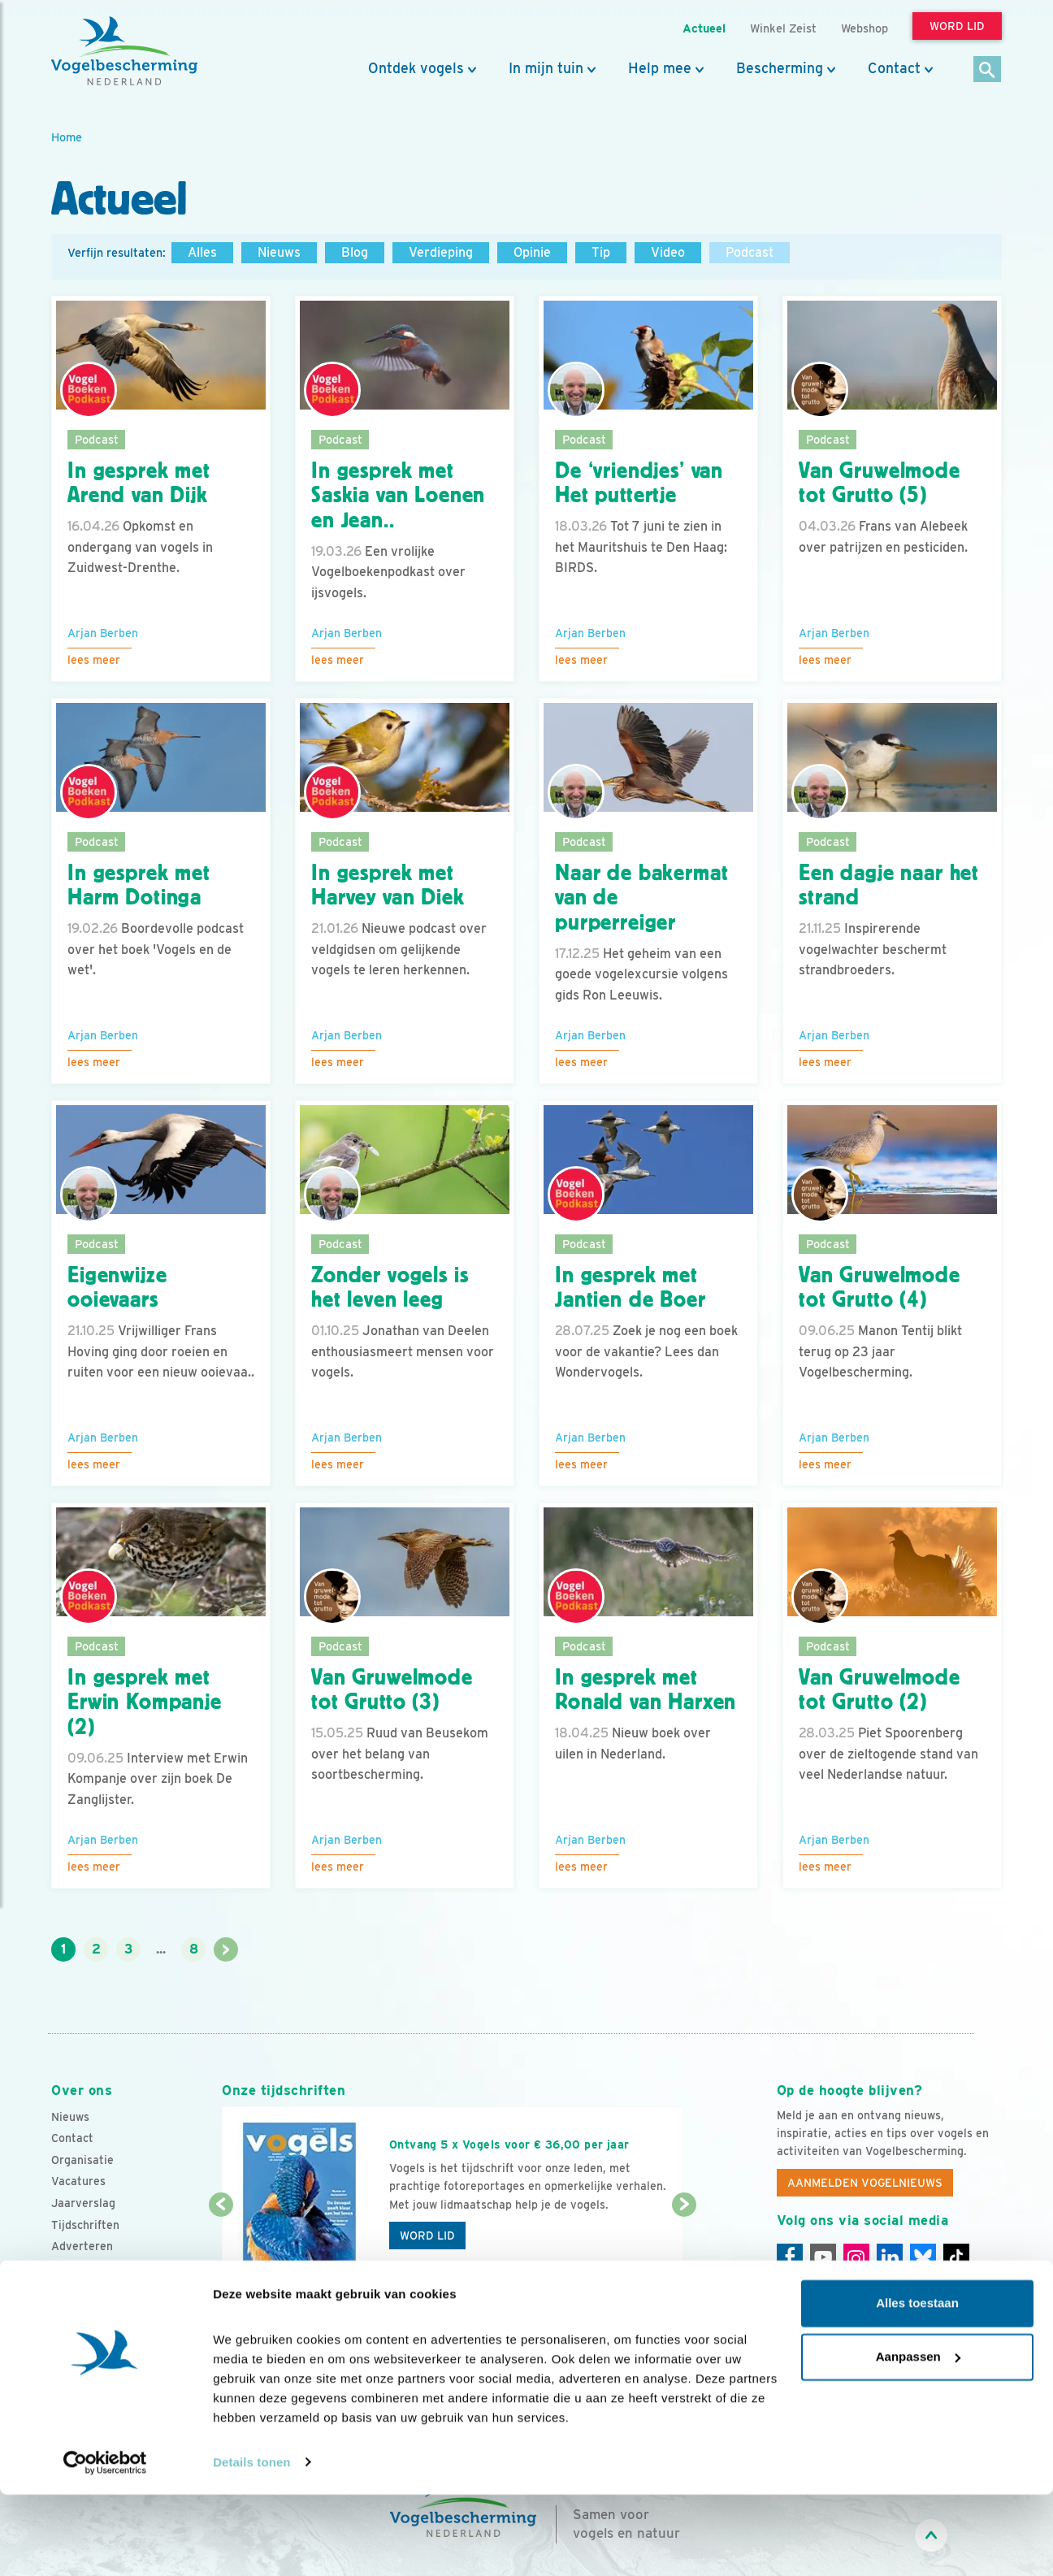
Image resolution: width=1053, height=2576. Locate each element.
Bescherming (779, 68)
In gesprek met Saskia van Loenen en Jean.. (398, 495)
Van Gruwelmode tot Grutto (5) (879, 483)
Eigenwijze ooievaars (117, 1287)
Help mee (659, 68)
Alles (202, 252)
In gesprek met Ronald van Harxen (645, 1690)
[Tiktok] (956, 2257)
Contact (894, 68)
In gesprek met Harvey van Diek (388, 885)
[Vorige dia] (220, 2254)
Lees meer (93, 659)
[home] (124, 51)
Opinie (532, 252)
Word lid (427, 2235)
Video (668, 252)
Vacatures (78, 2181)
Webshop (864, 28)
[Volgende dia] (683, 2254)
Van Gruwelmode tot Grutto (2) (879, 1690)
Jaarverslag (83, 2203)
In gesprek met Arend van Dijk (138, 483)
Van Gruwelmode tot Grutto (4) (879, 1287)
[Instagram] (856, 2257)
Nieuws (279, 252)
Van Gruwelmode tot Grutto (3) (392, 1690)
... (161, 1949)
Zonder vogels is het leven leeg (389, 1287)
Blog (354, 252)
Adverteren (82, 2246)
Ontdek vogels (416, 68)
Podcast (750, 252)
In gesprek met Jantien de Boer (630, 1287)
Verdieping (441, 252)
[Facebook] (790, 2257)
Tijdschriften (85, 2224)
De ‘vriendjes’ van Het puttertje (639, 483)
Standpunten (85, 2268)
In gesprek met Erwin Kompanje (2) (144, 1702)
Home (66, 137)
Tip (601, 252)
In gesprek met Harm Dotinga (138, 885)
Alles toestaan (917, 2385)
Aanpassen (918, 2438)
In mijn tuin (546, 68)
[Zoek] (987, 70)
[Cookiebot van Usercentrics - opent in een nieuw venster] (105, 2544)
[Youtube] (823, 2257)
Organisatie (82, 2159)
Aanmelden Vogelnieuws (864, 2182)
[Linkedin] (890, 2257)
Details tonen (251, 2544)
